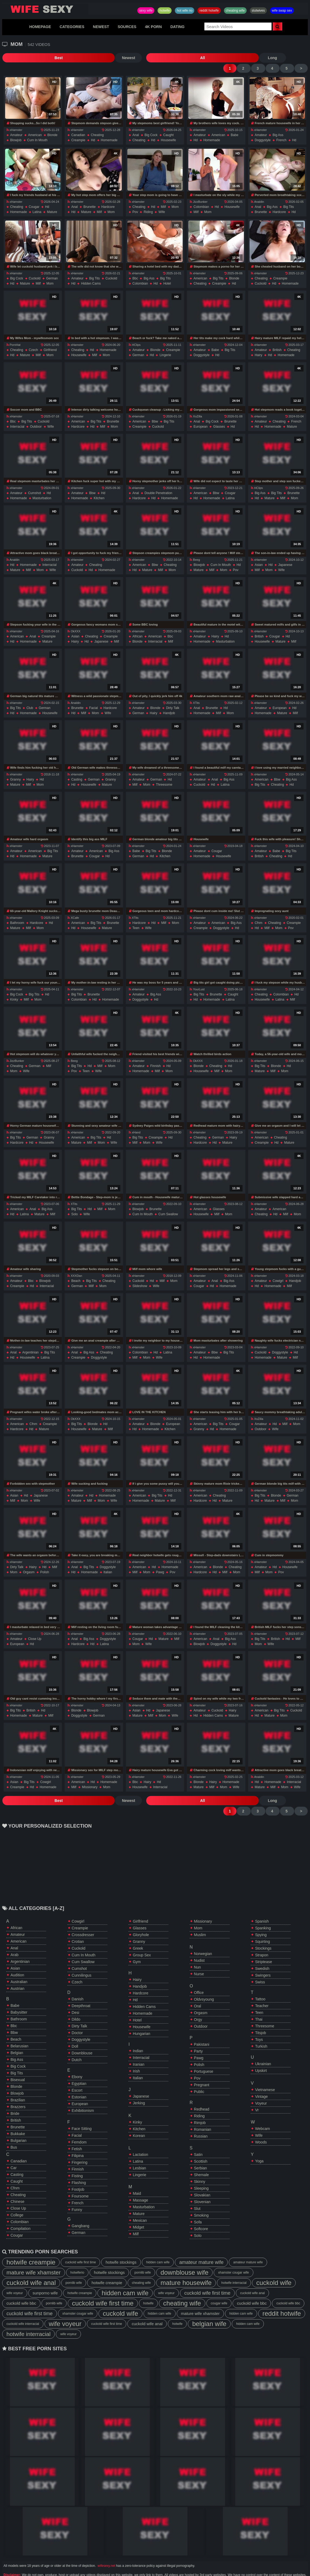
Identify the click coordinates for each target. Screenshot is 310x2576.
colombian (201, 197)
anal (135, 125)
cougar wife (219, 2284)
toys (259, 2020)
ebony (77, 2057)
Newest (42, 58)
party (198, 2032)
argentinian (30, 1343)
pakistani (201, 2025)
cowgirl (45, 1772)
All (73, 58)
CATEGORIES (72, 27)
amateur (16, 125)
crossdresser (83, 1915)
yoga (259, 2141)
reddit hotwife (209, 10)
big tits (288, 197)
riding (148, 202)
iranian (138, 2045)
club (29, 698)
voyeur (261, 2084)
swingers (263, 1956)
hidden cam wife (158, 2243)
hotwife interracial (233, 2263)
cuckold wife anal (31, 2263)
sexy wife (145, 10)
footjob (78, 2170)
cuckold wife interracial (22, 2304)
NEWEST (101, 27)
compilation (20, 2209)
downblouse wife (184, 2253)
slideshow (139, 1276)
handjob (169, 703)
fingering (79, 2143)
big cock (151, 125)
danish (78, 1979)
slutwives (258, 10)
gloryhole (141, 1915)
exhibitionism (83, 2091)
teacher (261, 1986)
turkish (261, 2027)
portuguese (203, 2052)
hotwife (164, 10)
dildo (76, 2000)
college (17, 2195)
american (35, 125)
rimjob (200, 2103)
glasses (219, 417)
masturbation (42, 488)
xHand (135, 1122)
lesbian (139, 2148)
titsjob (260, 2013)
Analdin (257, 192)
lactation (140, 2135)
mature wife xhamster (33, 2253)
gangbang (80, 2206)
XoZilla (196, 406)
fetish (77, 2129)
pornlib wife (142, 2253)
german (52, 269)
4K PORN (153, 27)
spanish (262, 1902)
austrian (17, 1969)
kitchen (99, 488)
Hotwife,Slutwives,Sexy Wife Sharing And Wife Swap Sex (45, 9)
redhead (201, 2090)
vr (256, 2090)
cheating (97, 125)
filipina (78, 2136)
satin (198, 2135)
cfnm (259, 913)
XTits (195, 693)
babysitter (19, 1993)
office (199, 1973)
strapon (261, 1935)
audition (17, 1955)
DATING (177, 27)
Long (100, 58)
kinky (14, 990)
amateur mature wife (201, 2243)
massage (140, 2181)
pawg (160, 1562)
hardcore (108, 197)
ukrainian (263, 2044)
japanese (285, 555)
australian (19, 1962)
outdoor (36, 417)
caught (168, 125)
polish (44, 1562)
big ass (277, 125)
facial (93, 698)
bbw (155, 412)
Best (16, 58)
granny (15, 770)
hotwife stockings (120, 2242)
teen (135, 918)
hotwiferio (77, 2253)
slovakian (202, 2175)
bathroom (17, 913)
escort (77, 2071)
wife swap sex (282, 10)
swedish (262, 1949)
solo (74, 1204)
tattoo (260, 1979)
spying (261, 1915)
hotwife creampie (30, 2242)
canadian (78, 125)
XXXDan (74, 1266)
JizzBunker (198, 192)
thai (258, 2000)
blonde (52, 125)
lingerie (165, 345)
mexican (140, 2201)
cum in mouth (37, 130)
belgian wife (209, 2304)
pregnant (201, 2065)
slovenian (202, 2182)
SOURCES (127, 27)
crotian (78, 1922)
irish (136, 2052)
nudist (199, 1941)
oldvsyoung (204, 1980)
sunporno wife (45, 2273)
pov (135, 202)
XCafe (73, 908)
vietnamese (265, 2070)
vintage (261, 2077)
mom (111, 202)
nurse (199, 1954)
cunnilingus (81, 1956)
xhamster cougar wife (233, 2253)
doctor (77, 2013)
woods (261, 2123)
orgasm (29, 1562)
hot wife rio (184, 10)
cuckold (34, 269)
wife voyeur (14, 2273)
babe (234, 125)
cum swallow (168, 1204)
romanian (202, 2110)
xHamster (14, 120)
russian (201, 2117)
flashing (79, 2163)
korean (139, 2116)
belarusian (19, 2026)
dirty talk (172, 698)
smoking (201, 2196)
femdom (79, 2123)
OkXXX (73, 621)
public (199, 2072)
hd (93, 130)
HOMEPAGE (40, 27)
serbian (200, 2148)
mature (52, 202)
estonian (79, 2077)
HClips (135, 335)
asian (259, 555)
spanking (263, 1908)
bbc (135, 269)
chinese (17, 2182)
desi (75, 1993)
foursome (80, 2177)
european (200, 417)
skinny (199, 2162)
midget (138, 2208)
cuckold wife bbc (21, 2283)
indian (138, 2031)
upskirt (261, 2051)
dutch (77, 2040)
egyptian (79, 2064)
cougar (34, 197)
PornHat (13, 335)
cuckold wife (274, 2263)
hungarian (141, 2014)
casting (76, 770)
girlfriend (50, 340)
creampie (78, 130)
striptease (263, 1942)
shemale (201, 2155)
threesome (164, 775)
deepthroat (81, 1986)
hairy (258, 345)
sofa (198, 2202)
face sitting (82, 2109)
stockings (263, 1929)
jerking (139, 2083)
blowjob (16, 130)
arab (15, 1935)
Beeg (195, 550)
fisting (77, 2156)
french (281, 130)
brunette (89, 197)
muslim (200, 1915)
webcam (262, 2109)
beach (75, 1271)
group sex (142, 1935)
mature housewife (186, 2263)
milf (99, 202)
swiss (260, 1962)
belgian (17, 2033)
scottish (200, 2142)
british (276, 340)
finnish (155, 1056)
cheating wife (235, 10)
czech (33, 340)
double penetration (158, 483)
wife (161, 202)
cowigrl (277, 1271)
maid (137, 2174)
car (14, 2148)
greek (138, 1929)
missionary (89, 1777)
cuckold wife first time (80, 2243)
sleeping (201, 2169)
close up (34, 1629)
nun (197, 1948)
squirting (262, 1922)
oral (197, 1986)
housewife (168, 130)
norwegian (203, 1934)
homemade (109, 130)
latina (37, 202)
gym (137, 1942)
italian (108, 1562)
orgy (198, 2000)
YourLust (197, 979)
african (137, 627)
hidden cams (91, 274)
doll (75, 2027)
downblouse (82, 2033)
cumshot (34, 483)
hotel (167, 274)
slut (197, 2189)
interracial (17, 417)
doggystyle (263, 130)
